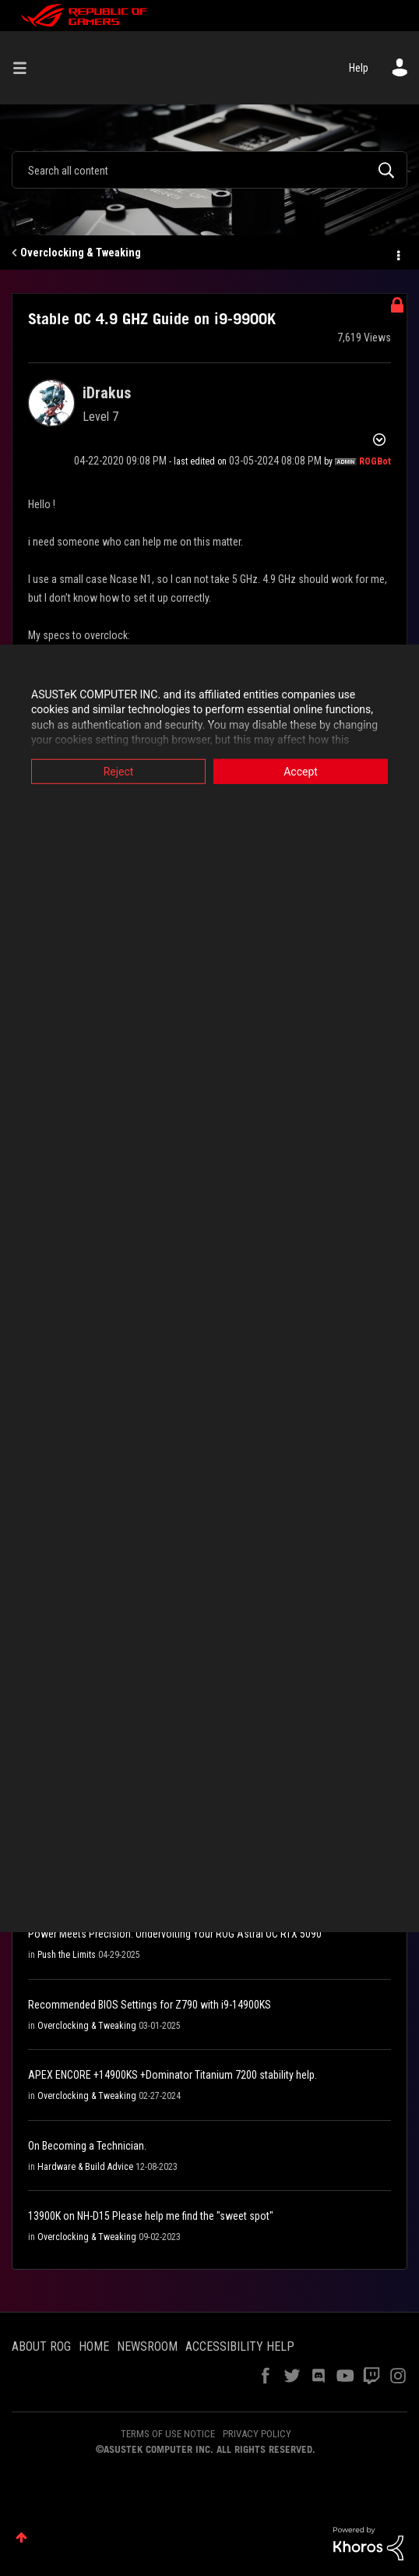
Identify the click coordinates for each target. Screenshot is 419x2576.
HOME (94, 2346)
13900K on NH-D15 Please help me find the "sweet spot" (150, 2216)
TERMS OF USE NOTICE (168, 2434)
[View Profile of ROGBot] (375, 461)
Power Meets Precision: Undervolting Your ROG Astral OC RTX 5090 (175, 1934)
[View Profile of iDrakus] (107, 392)
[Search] (209, 170)
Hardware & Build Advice (85, 2166)
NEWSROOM (147, 2346)
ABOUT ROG (41, 2346)
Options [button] (397, 253)
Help (358, 68)
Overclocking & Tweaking (80, 252)
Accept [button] (300, 771)
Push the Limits (66, 1954)
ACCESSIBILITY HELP (239, 2346)
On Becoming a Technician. (87, 2146)
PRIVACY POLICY (257, 2434)
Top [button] (21, 2537)
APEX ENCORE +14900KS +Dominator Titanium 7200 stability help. (172, 2075)
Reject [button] (119, 771)
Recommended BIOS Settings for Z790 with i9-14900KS (149, 2004)
